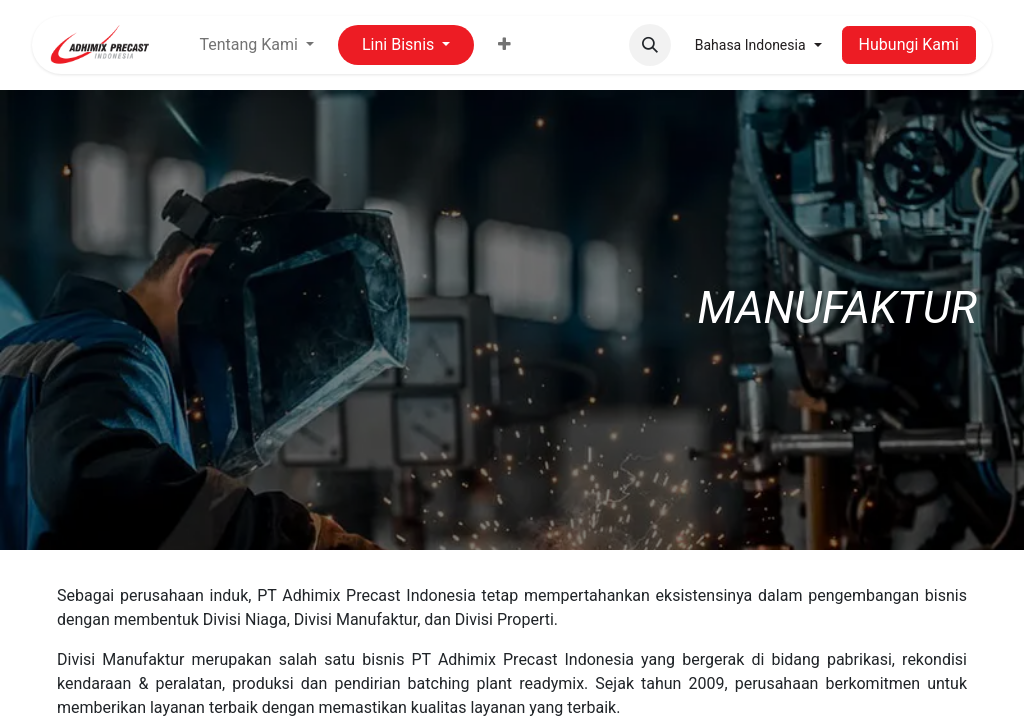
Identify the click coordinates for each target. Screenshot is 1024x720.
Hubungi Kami (909, 44)
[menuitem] (504, 45)
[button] (650, 45)
